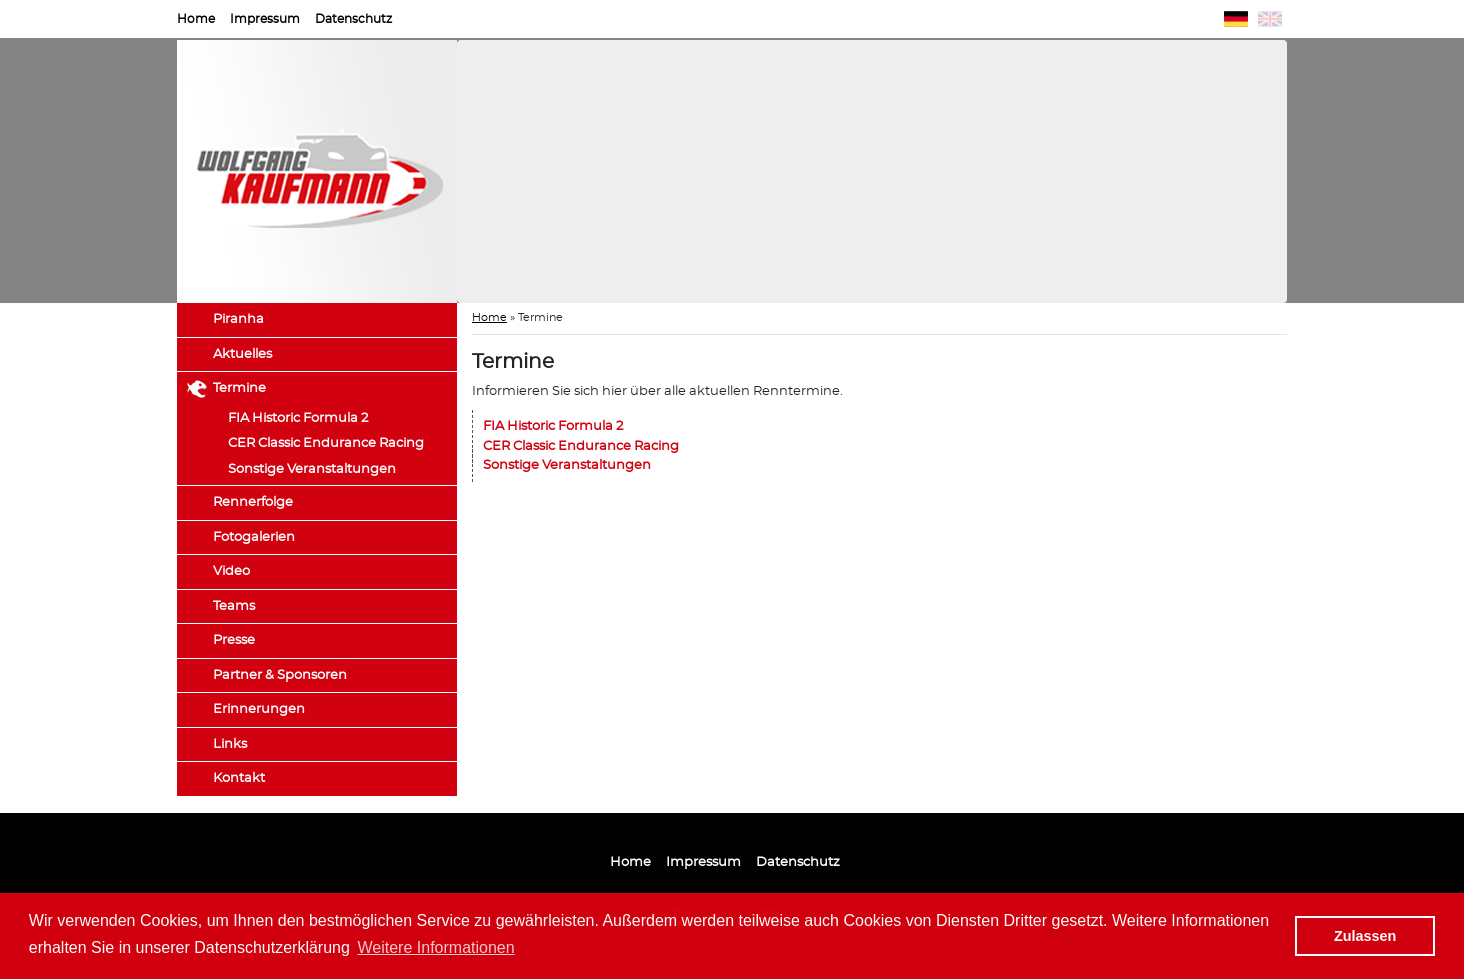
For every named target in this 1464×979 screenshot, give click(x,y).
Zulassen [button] (1365, 936)
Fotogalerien (254, 537)
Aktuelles (242, 354)
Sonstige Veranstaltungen (312, 469)
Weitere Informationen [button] (436, 947)
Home (196, 19)
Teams (234, 606)
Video (231, 571)
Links (230, 744)
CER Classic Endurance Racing (326, 443)
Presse (234, 640)
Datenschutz (353, 19)
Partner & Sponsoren (280, 675)
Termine (239, 388)
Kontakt (239, 778)
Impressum (265, 19)
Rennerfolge (253, 502)
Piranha (238, 319)
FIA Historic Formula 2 (298, 418)
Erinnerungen (259, 709)
